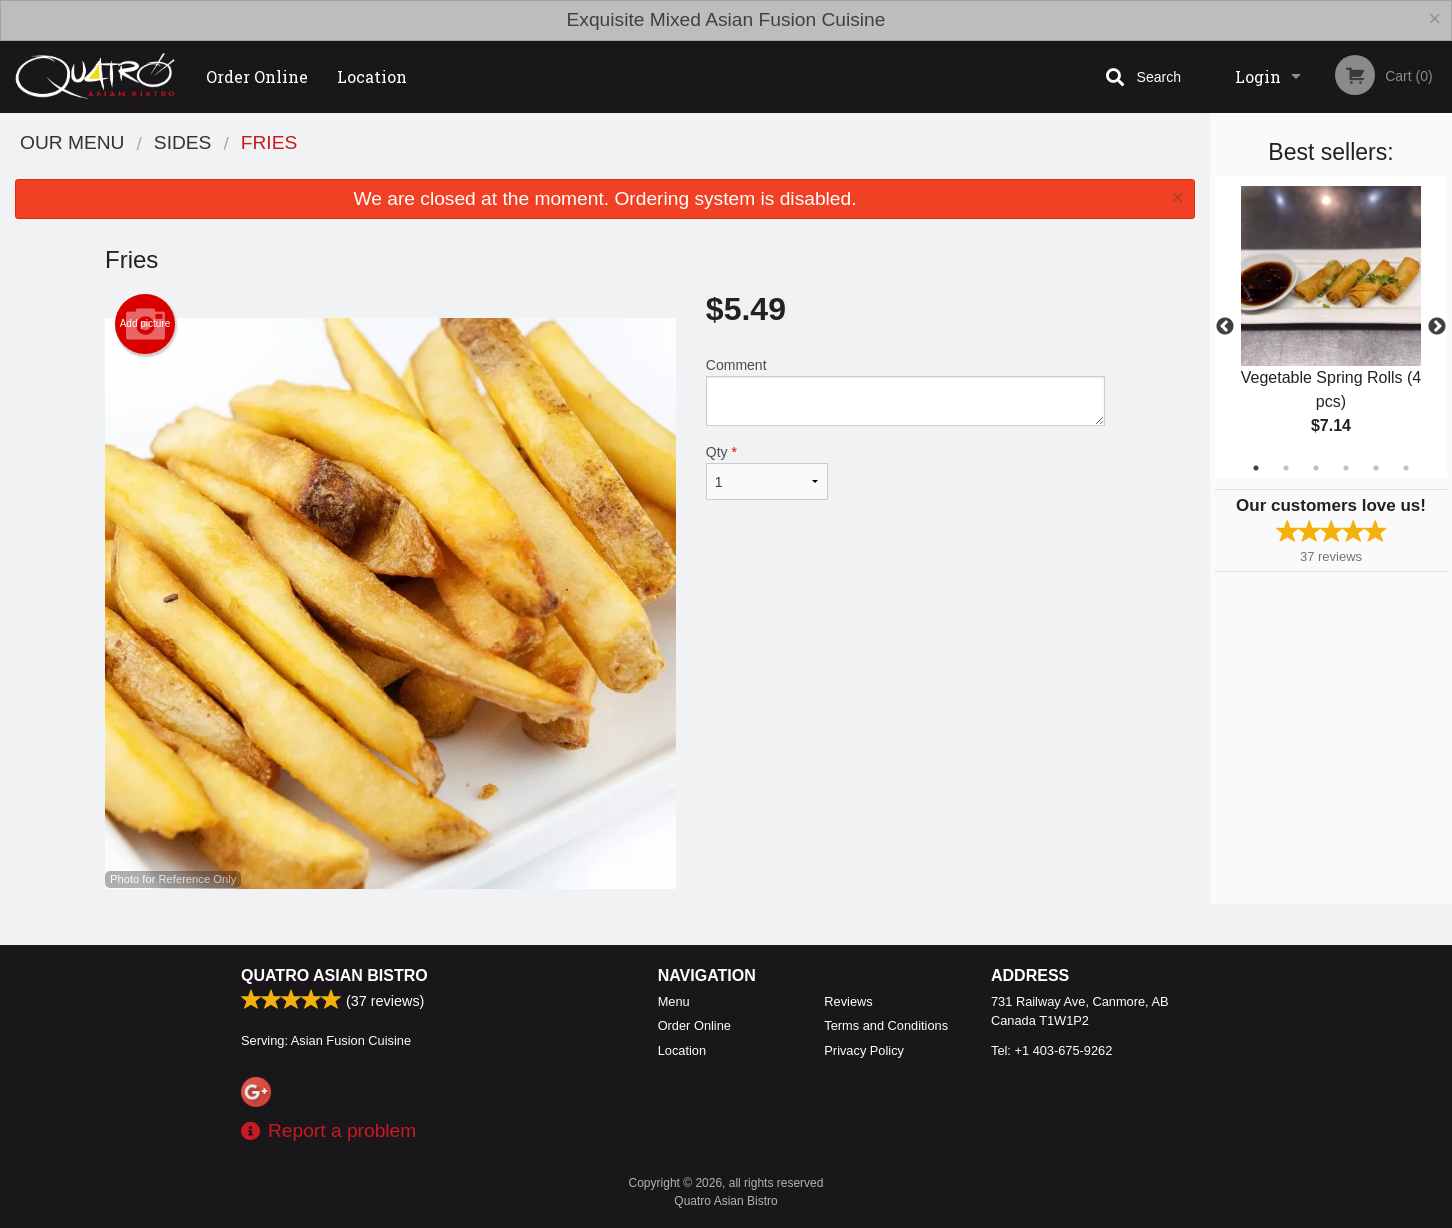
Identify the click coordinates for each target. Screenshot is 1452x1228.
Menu (674, 1001)
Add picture (145, 324)
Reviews (848, 1001)
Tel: (1051, 1050)
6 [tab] (1406, 468)
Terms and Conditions (886, 1025)
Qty (767, 472)
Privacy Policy (864, 1050)
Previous (1225, 327)
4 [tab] (1346, 468)
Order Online (257, 76)
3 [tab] (1316, 468)
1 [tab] (1256, 468)
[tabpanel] (1331, 327)
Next (1437, 327)
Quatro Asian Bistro (334, 975)
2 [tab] (1286, 468)
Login (1258, 76)
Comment (905, 391)
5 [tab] (1376, 468)
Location (372, 76)
